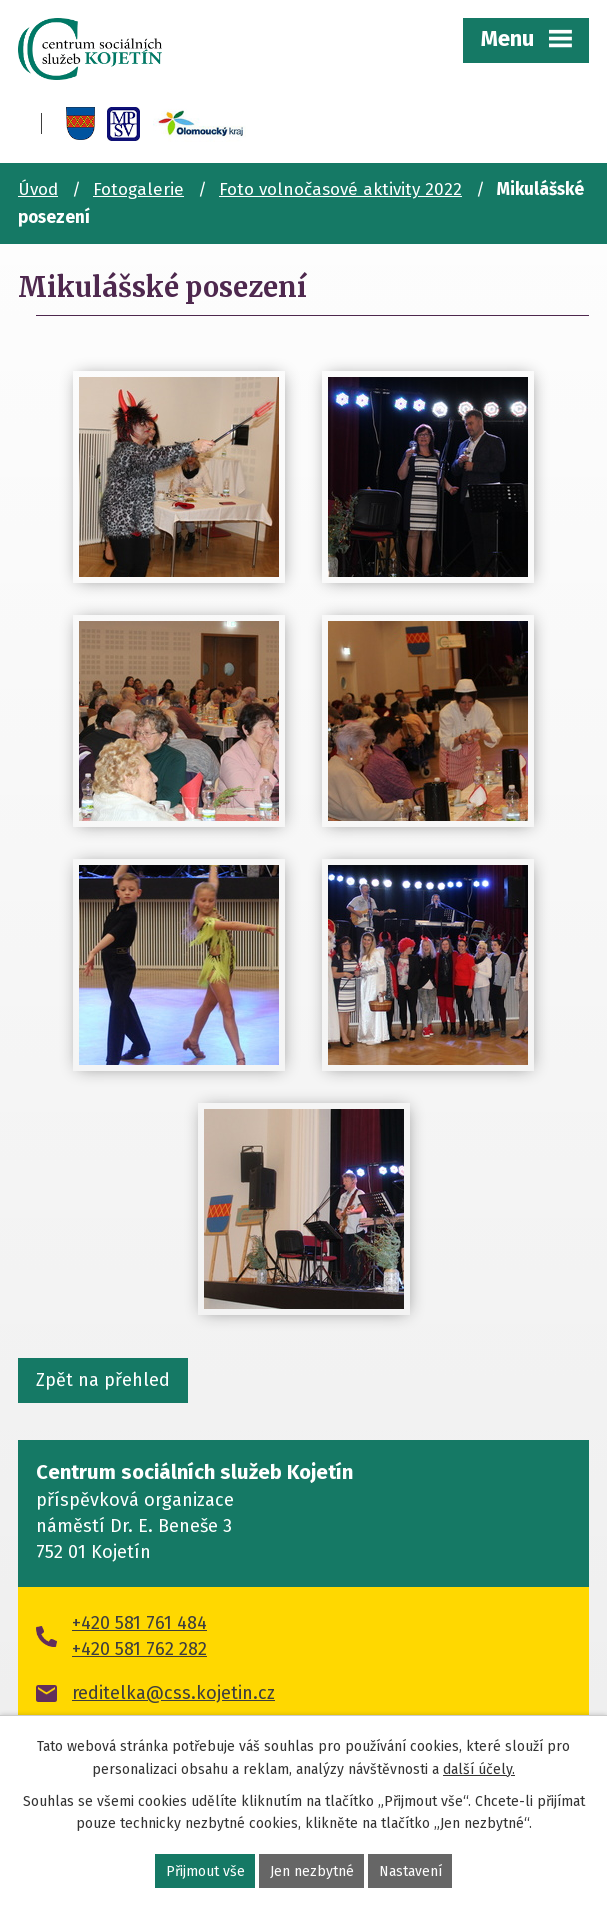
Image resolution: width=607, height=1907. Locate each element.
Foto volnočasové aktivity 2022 (340, 189)
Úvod (38, 189)
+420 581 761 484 (139, 1623)
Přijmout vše (205, 1871)
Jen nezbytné (312, 1871)
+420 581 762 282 (139, 1649)
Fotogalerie (138, 189)
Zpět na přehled (103, 1380)
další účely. (479, 1768)
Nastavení (410, 1871)
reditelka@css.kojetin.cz (173, 1693)
